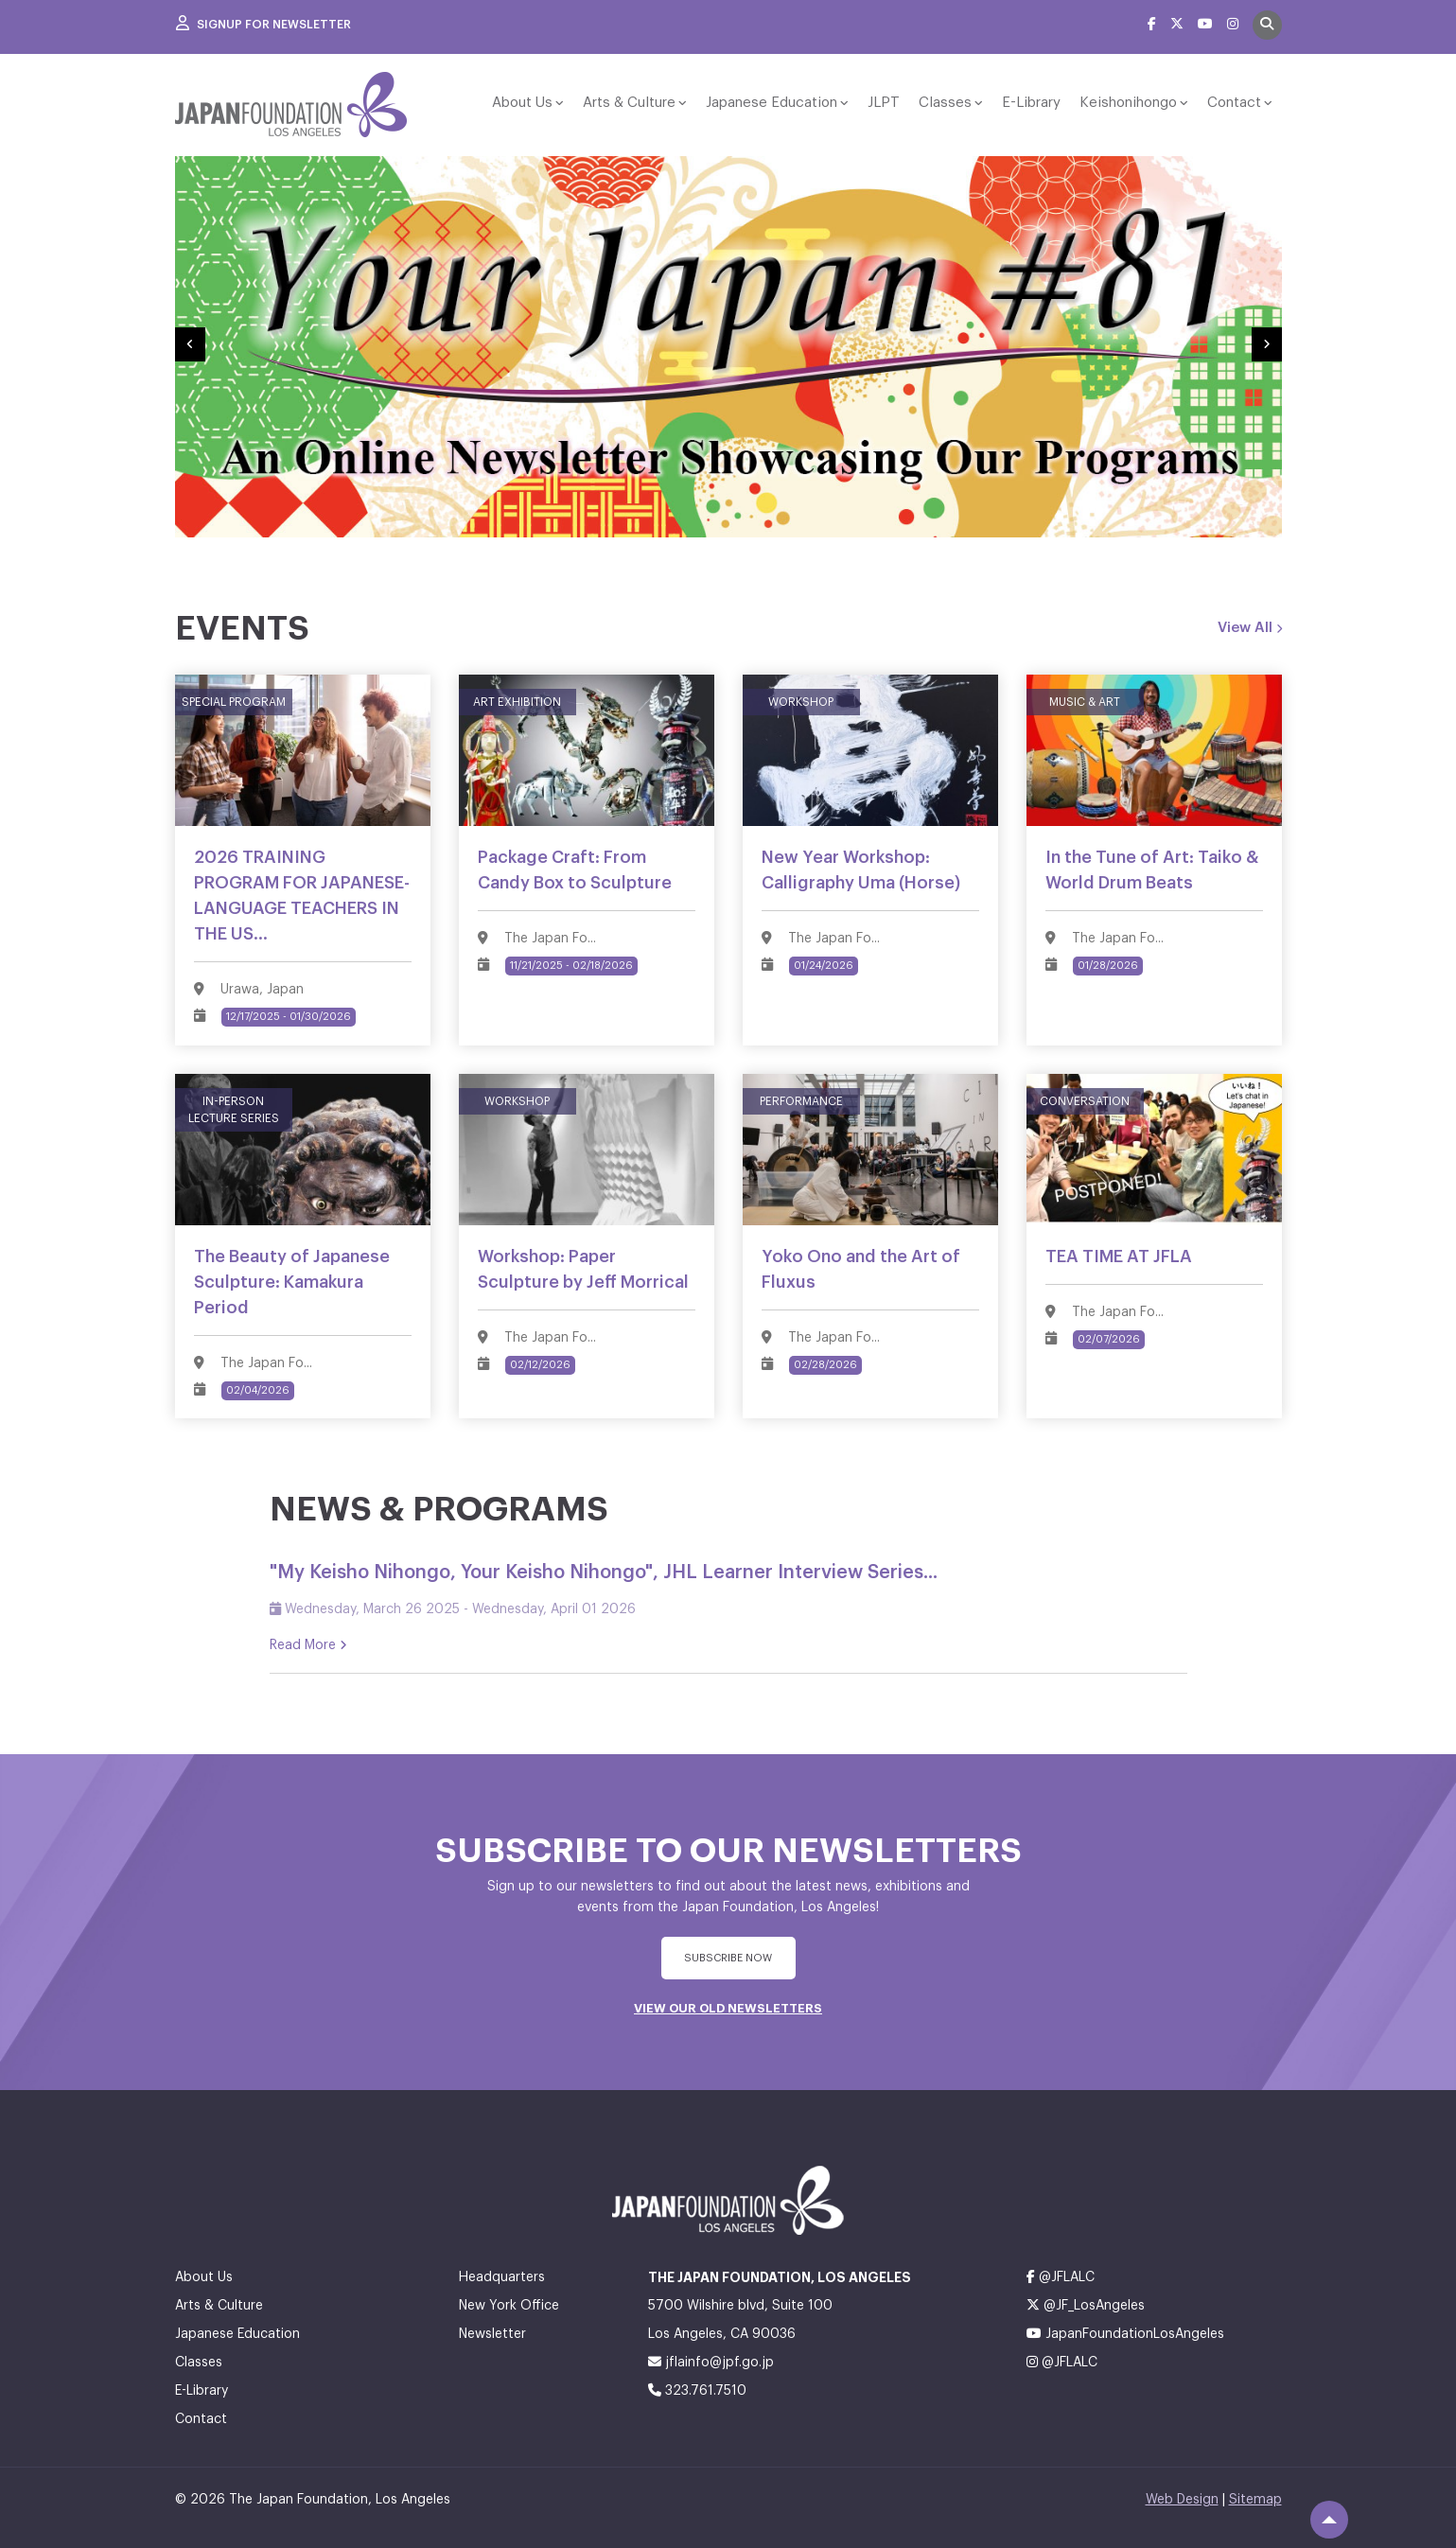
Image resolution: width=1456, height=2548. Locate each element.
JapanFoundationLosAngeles (1125, 2331)
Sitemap (1255, 2497)
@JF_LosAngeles (1085, 2302)
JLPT (884, 103)
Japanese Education (771, 103)
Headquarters (502, 2274)
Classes (945, 103)
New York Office (509, 2303)
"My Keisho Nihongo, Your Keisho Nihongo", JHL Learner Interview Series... (604, 1569)
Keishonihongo (1128, 103)
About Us (522, 103)
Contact (1234, 103)
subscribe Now (728, 1955)
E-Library (1031, 103)
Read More (308, 1642)
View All (1250, 628)
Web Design (1182, 2497)
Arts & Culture (629, 103)
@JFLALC (1060, 2274)
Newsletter (492, 2331)
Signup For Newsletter (265, 24)
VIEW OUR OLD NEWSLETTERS (728, 2005)
